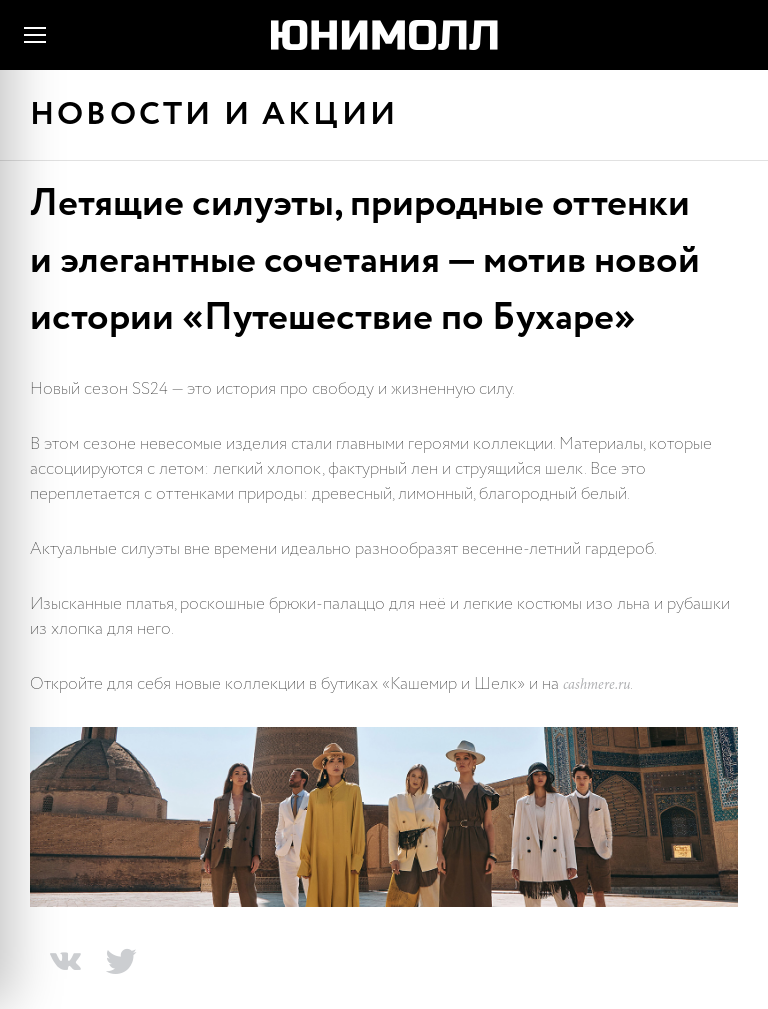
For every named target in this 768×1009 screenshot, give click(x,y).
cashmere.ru (596, 686)
